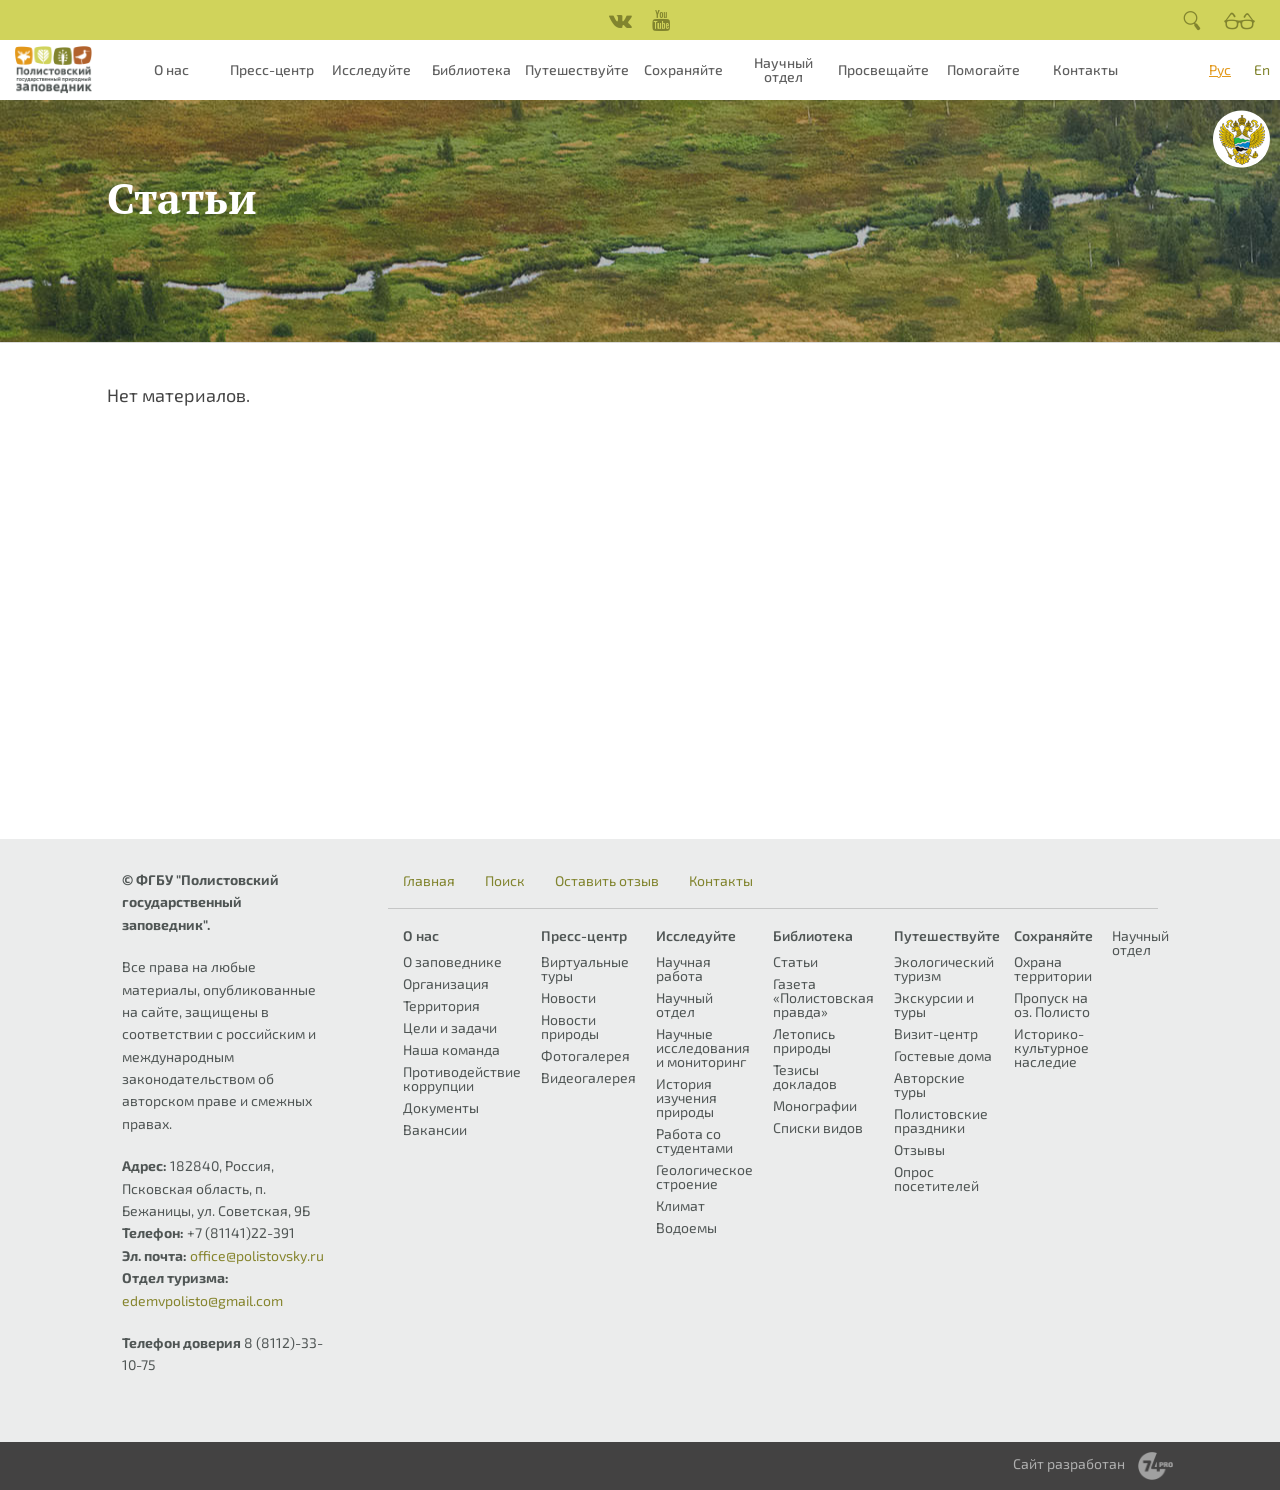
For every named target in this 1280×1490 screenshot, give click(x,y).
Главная (429, 881)
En (1262, 69)
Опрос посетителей (936, 1178)
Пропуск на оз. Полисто (1052, 1004)
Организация (446, 983)
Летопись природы (804, 1040)
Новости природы (570, 1026)
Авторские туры (929, 1084)
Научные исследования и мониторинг (703, 1047)
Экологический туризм (944, 968)
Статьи (795, 961)
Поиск (505, 881)
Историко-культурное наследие (1051, 1047)
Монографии (815, 1105)
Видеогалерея (588, 1077)
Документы (441, 1107)
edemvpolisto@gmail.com (202, 1300)
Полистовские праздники (941, 1120)
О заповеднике (452, 961)
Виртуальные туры (585, 968)
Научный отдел (783, 69)
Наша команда (451, 1049)
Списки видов (818, 1127)
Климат (680, 1205)
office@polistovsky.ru (257, 1255)
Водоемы (686, 1227)
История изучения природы (686, 1097)
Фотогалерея (585, 1055)
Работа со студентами (694, 1140)
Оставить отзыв (607, 881)
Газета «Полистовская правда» (823, 997)
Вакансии (435, 1129)
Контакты (1085, 69)
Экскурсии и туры (934, 1004)
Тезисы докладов (805, 1076)
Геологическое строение (704, 1176)
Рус (1220, 69)
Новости (568, 997)
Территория (441, 1005)
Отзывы (919, 1149)
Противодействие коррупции (462, 1078)
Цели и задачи (450, 1027)
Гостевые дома (943, 1055)
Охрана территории (1053, 968)
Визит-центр (936, 1033)
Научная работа (683, 968)
